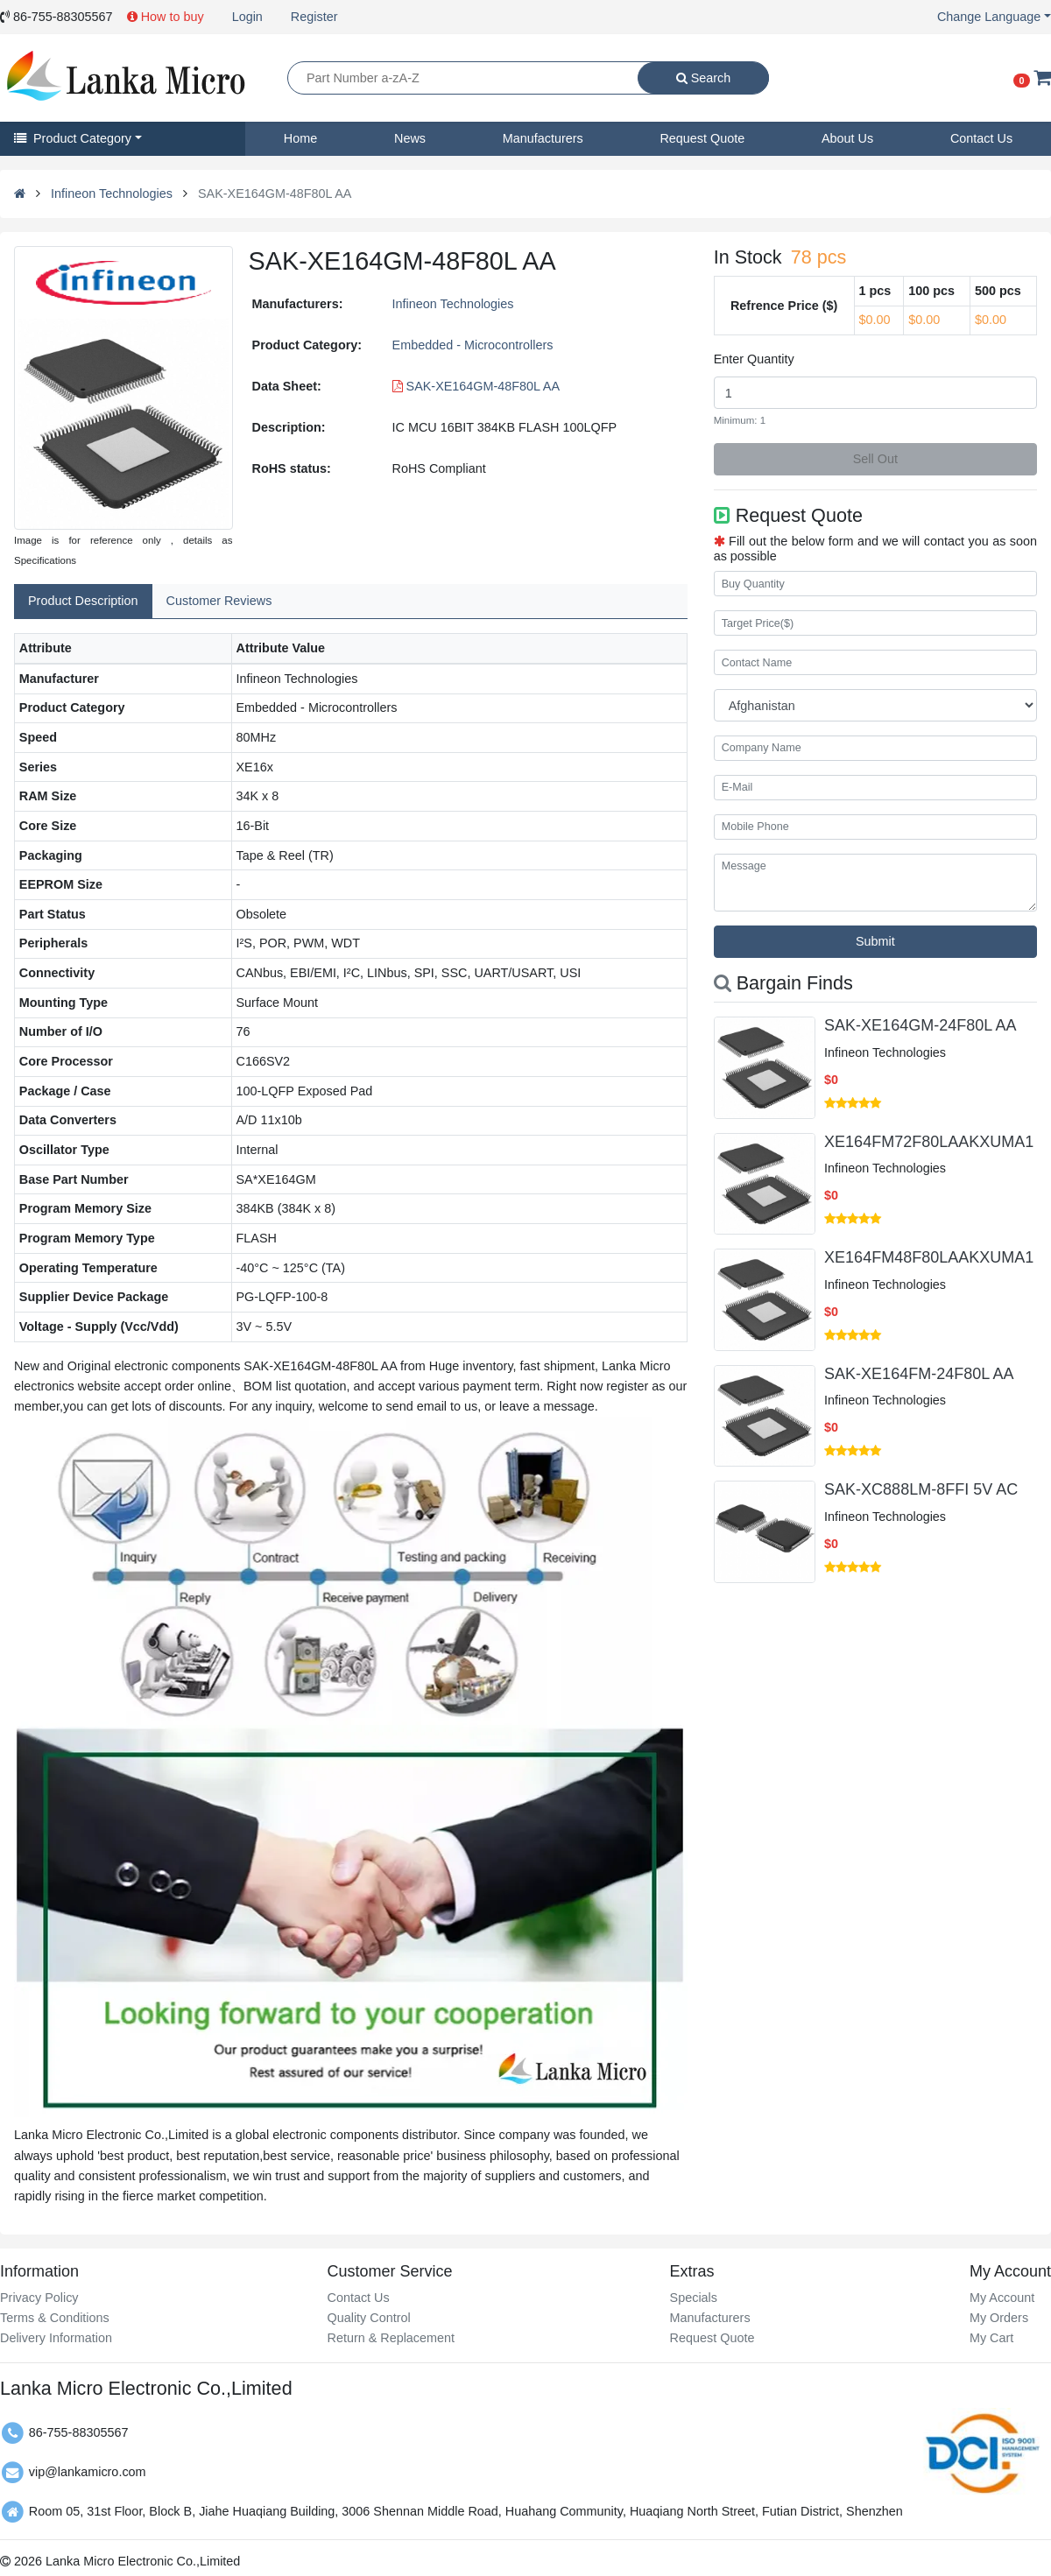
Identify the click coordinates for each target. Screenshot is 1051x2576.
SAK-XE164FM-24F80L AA (918, 1374)
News (410, 138)
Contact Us (981, 138)
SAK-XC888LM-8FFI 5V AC (921, 1489)
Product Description (83, 601)
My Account (1002, 2298)
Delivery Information (56, 2338)
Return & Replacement (391, 2338)
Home (300, 138)
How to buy (165, 17)
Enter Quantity (754, 359)
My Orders (999, 2318)
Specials (693, 2298)
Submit (875, 941)
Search (703, 78)
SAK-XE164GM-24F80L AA (920, 1025)
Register (314, 17)
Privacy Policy (39, 2298)
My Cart (991, 2338)
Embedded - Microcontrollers (473, 345)
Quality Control (368, 2318)
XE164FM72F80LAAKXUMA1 (928, 1142)
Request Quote (702, 138)
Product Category (72, 138)
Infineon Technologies (112, 194)
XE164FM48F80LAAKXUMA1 (928, 1257)
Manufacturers (543, 138)
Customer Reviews (219, 601)
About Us (847, 138)
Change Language (988, 17)
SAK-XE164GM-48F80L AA (476, 386)
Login (247, 17)
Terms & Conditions (54, 2318)
